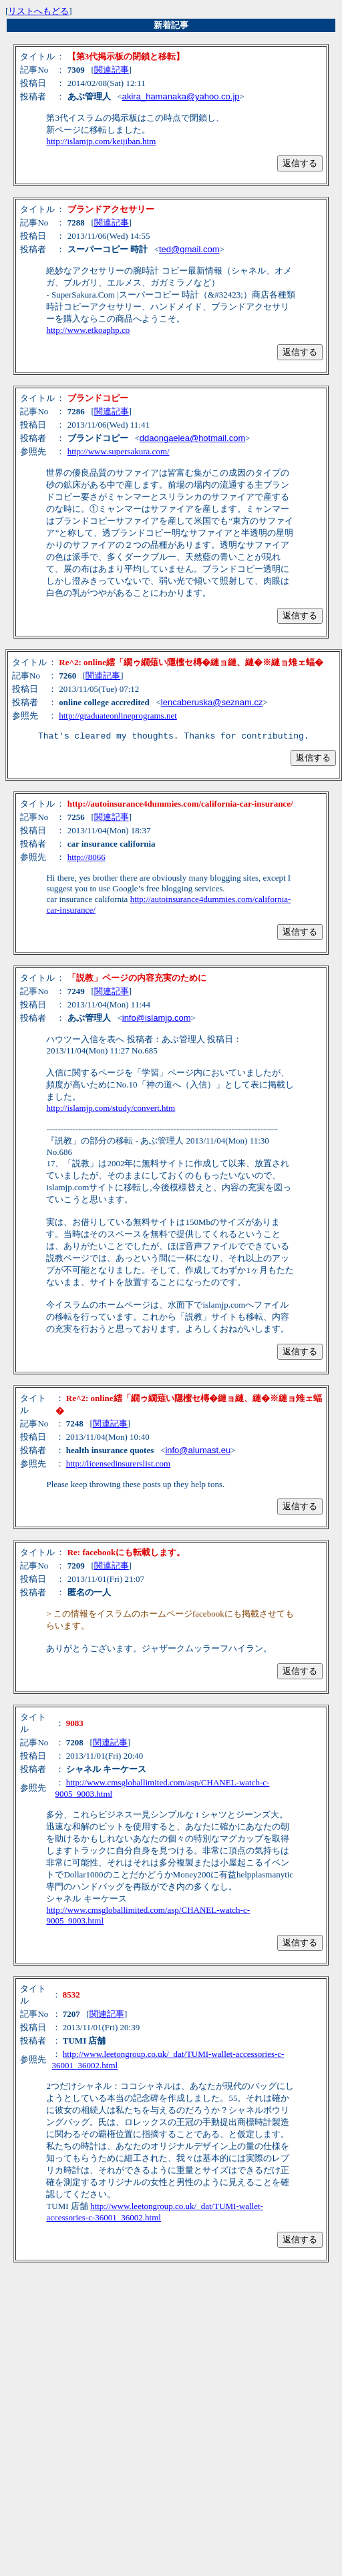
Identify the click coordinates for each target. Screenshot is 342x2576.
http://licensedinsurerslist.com (118, 1465)
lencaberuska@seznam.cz (212, 702)
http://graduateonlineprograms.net (118, 716)
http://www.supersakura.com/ (118, 451)
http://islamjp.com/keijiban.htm (101, 141)
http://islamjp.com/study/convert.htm (110, 1110)
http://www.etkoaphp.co (88, 330)
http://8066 (86, 859)
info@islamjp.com (156, 1020)
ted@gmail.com (189, 249)
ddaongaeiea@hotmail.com (192, 438)
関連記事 (111, 70)
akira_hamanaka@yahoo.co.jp (181, 96)
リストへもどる (38, 11)
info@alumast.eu (197, 1452)
